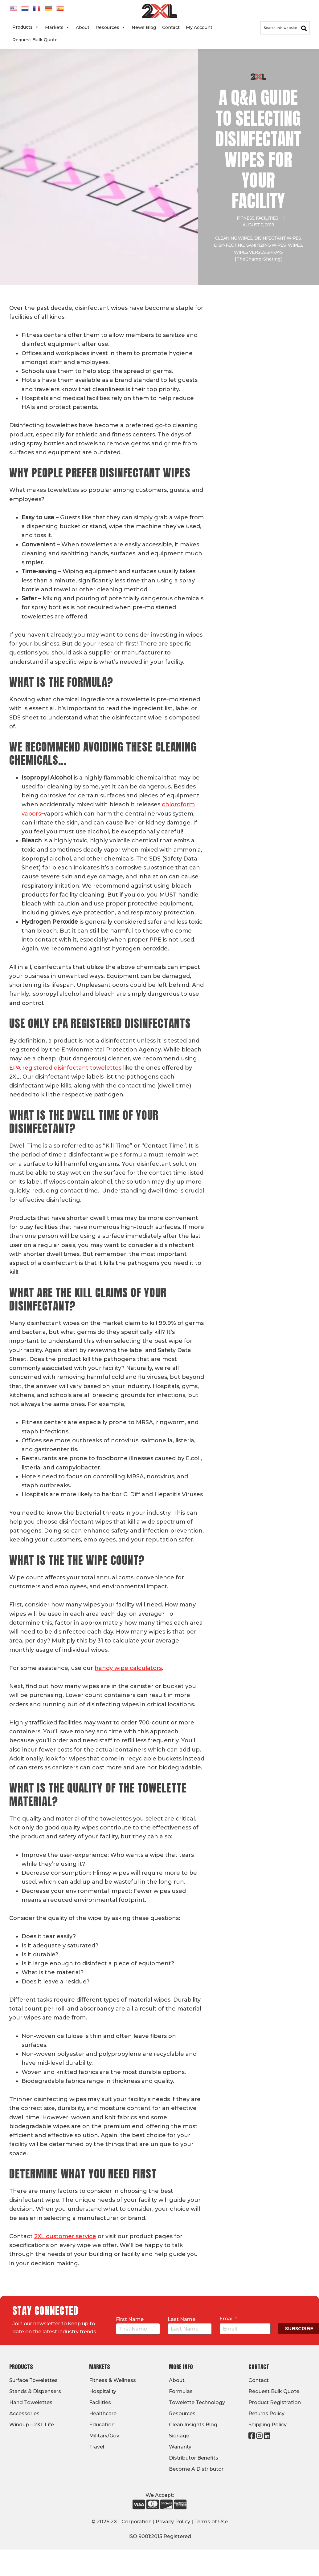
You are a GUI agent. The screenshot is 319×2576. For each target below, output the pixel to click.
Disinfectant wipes (277, 238)
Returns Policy (266, 2413)
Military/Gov (104, 2436)
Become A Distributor (196, 2469)
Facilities (267, 218)
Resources (110, 27)
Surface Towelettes (33, 2380)
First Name (130, 2319)
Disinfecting (229, 245)
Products (25, 27)
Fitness (245, 218)
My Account (199, 27)
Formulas (181, 2391)
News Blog (144, 27)
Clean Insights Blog (193, 2425)
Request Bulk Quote (35, 40)
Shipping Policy (267, 2425)
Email (228, 2318)
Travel (96, 2447)
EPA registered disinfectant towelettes (65, 1067)
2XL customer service (65, 2236)
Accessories (24, 2413)
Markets (57, 27)
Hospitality (102, 2391)
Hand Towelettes (30, 2402)
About (82, 27)
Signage (179, 2436)
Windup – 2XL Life (31, 2425)
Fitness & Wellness (112, 2380)
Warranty (180, 2447)
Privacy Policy (173, 2522)
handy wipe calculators (128, 1668)
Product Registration (274, 2402)
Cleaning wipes (233, 238)
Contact (171, 27)
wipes (295, 245)
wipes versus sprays (258, 252)
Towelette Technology (197, 2402)
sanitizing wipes (266, 245)
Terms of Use (211, 2522)
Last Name (181, 2319)
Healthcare (103, 2413)
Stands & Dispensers (35, 2391)
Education (102, 2425)
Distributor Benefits (193, 2458)
